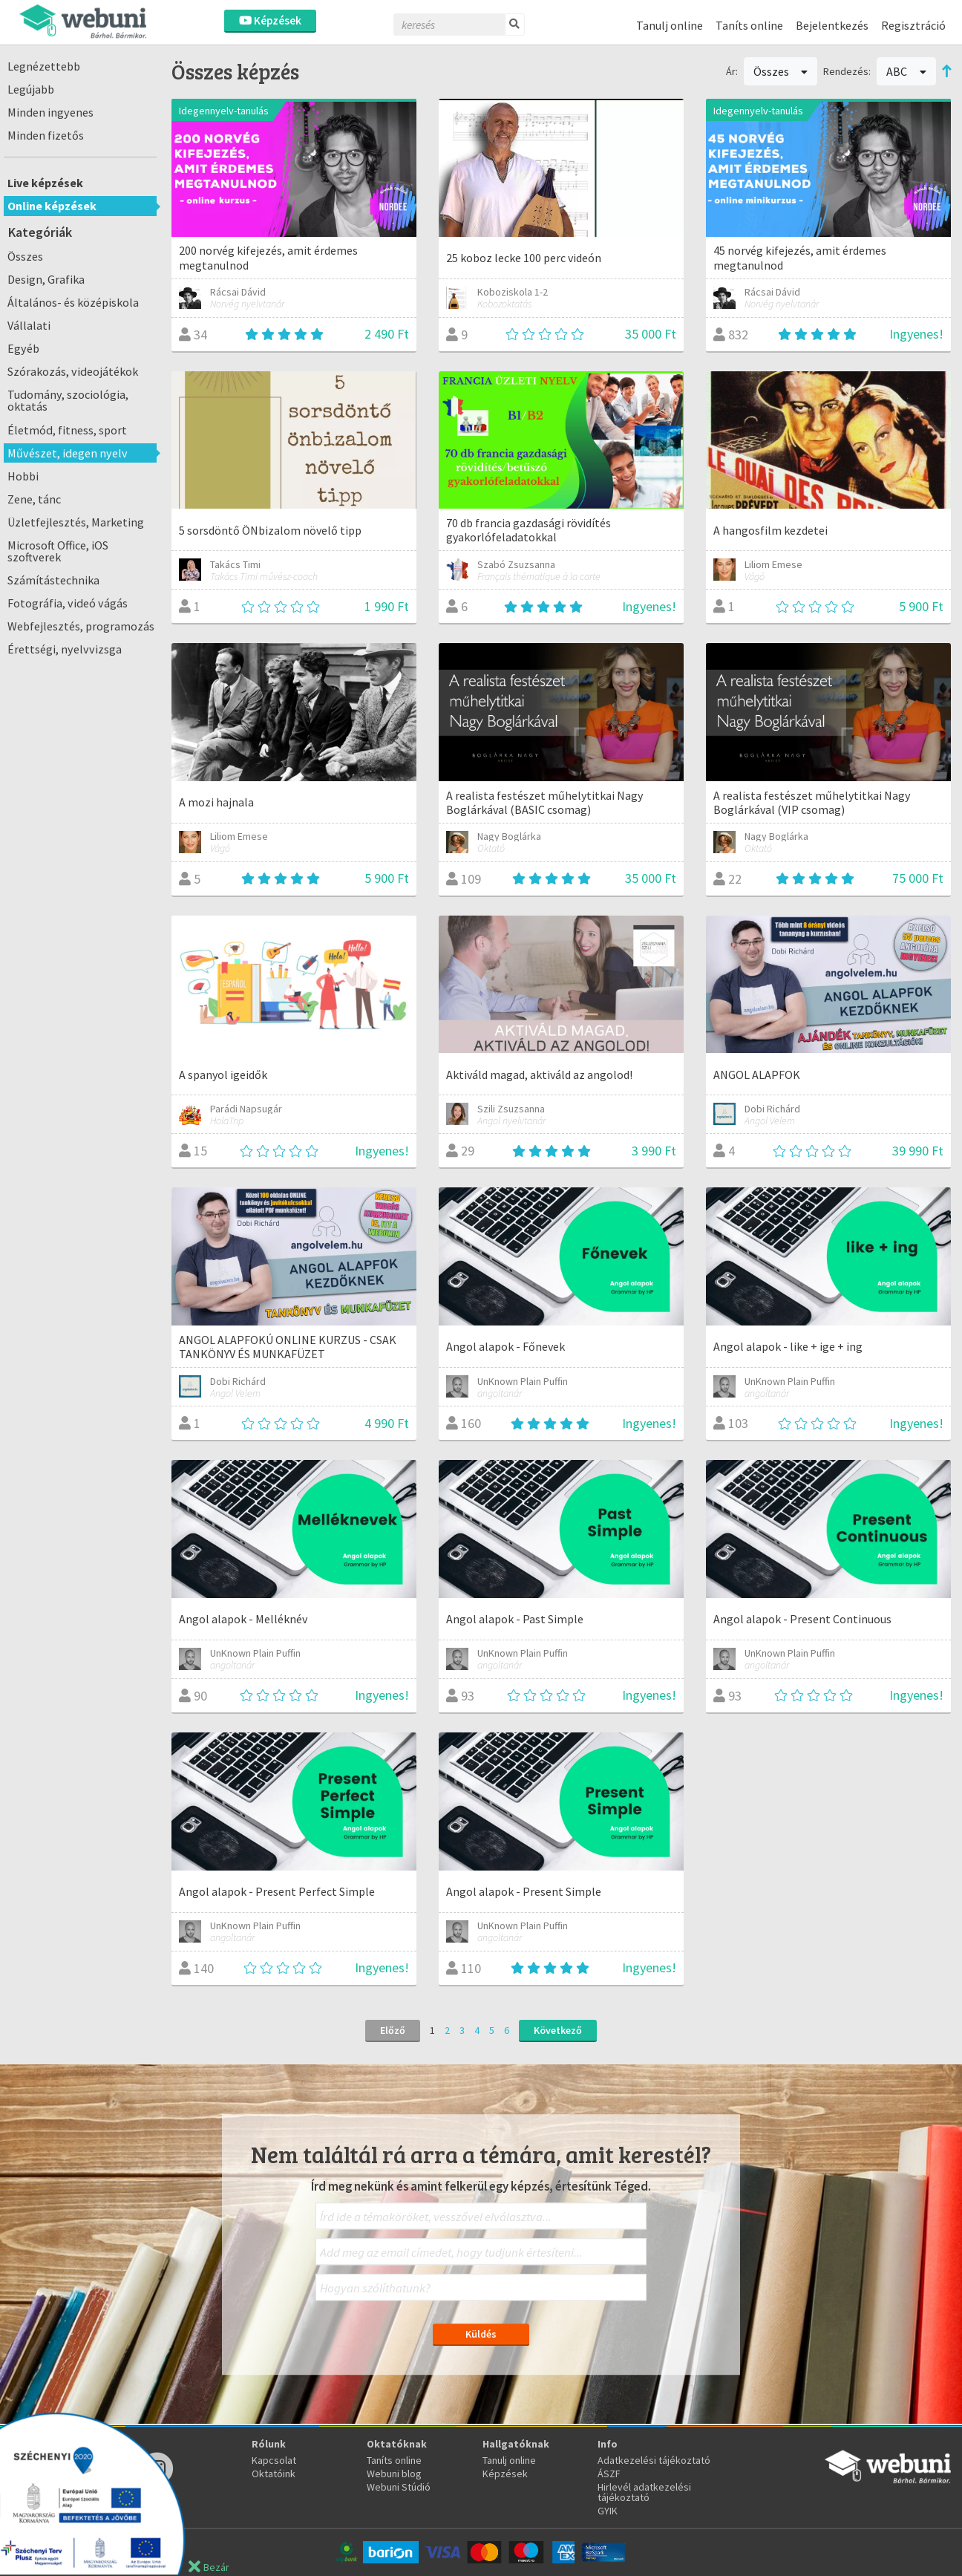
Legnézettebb (43, 66)
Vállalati (28, 325)
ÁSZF (609, 2473)
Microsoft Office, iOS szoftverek (57, 551)
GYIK (608, 2510)
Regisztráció (913, 25)
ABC (906, 71)
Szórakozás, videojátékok (72, 371)
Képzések (270, 20)
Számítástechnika (53, 580)
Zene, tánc (34, 499)
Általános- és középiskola (73, 302)
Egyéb (23, 348)
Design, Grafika (46, 279)
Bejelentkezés (832, 25)
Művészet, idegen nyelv (67, 453)
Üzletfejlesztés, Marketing (75, 522)
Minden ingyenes (50, 112)
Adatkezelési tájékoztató (654, 2460)
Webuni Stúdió (399, 2487)
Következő (558, 2030)
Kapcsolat (274, 2460)
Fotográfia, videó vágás (67, 603)
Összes (25, 256)
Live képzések (45, 182)
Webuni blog (394, 2473)
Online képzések (51, 205)
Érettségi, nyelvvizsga (64, 649)
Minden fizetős (45, 135)
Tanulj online (669, 25)
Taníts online (749, 25)
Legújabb (30, 89)
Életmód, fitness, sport (67, 430)
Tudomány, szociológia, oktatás (67, 400)
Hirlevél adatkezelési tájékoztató (644, 2492)
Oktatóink (273, 2473)
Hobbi (23, 476)
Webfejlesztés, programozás (80, 626)
